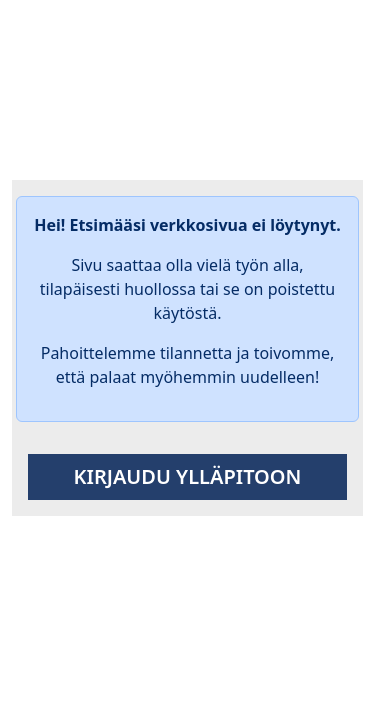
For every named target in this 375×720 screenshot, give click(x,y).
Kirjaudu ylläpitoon (188, 476)
